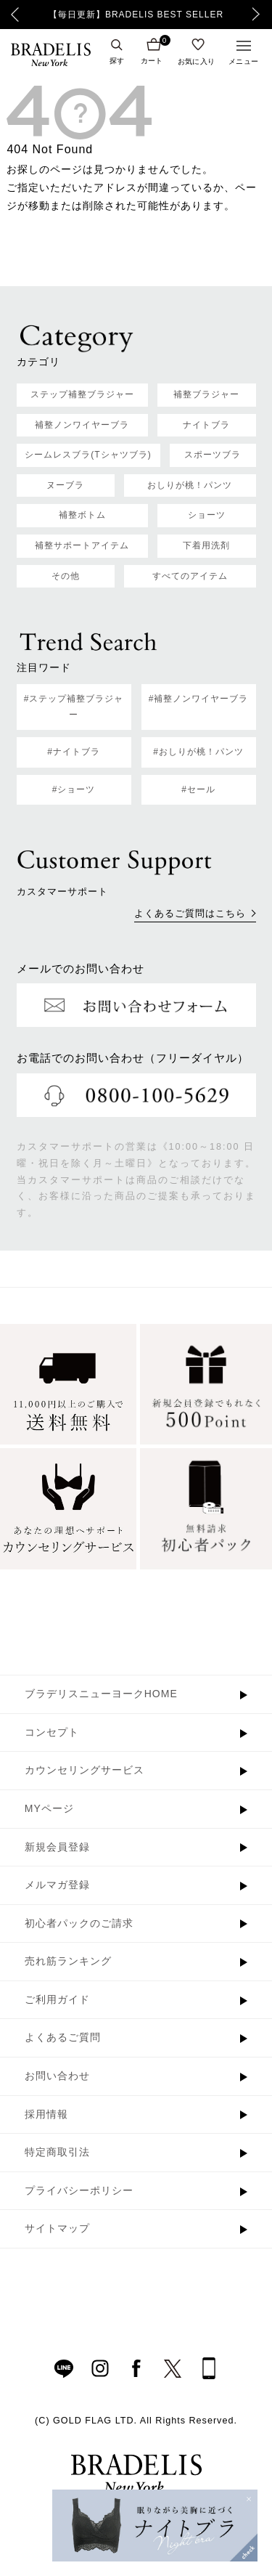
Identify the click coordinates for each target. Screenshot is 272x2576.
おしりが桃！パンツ (189, 485)
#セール (198, 789)
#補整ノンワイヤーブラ (199, 699)
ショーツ (207, 515)
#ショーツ (74, 789)
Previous (15, 14)
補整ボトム (82, 515)
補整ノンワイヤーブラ (82, 425)
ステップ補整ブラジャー (82, 394)
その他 (65, 576)
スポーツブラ (212, 455)
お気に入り (196, 61)
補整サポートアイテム (82, 545)
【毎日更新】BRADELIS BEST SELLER (136, 14)
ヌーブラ (65, 485)
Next (259, 14)
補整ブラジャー (206, 394)
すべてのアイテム (190, 576)
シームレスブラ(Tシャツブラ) (88, 455)
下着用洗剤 (206, 545)
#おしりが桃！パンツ (198, 752)
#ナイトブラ (73, 752)
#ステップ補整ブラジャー (74, 707)
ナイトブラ (206, 425)
